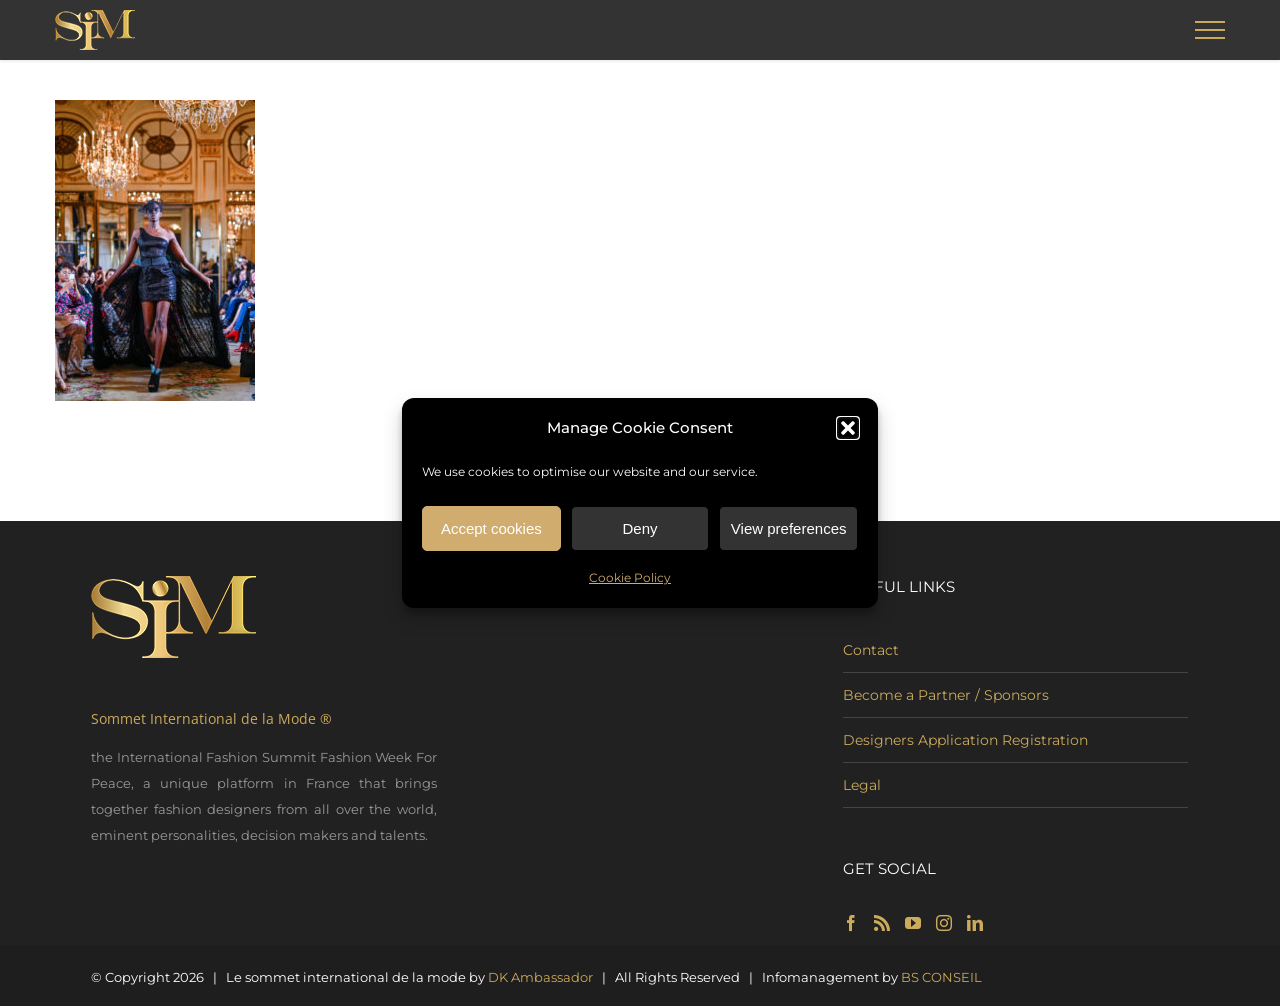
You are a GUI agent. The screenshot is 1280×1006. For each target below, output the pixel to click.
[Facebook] (851, 923)
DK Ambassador (540, 977)
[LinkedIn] (975, 923)
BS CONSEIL (941, 977)
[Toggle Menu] (1210, 30)
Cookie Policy (630, 580)
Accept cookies (491, 531)
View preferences (789, 531)
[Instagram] (944, 923)
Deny (639, 531)
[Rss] (882, 923)
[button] (848, 431)
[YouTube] (913, 923)
